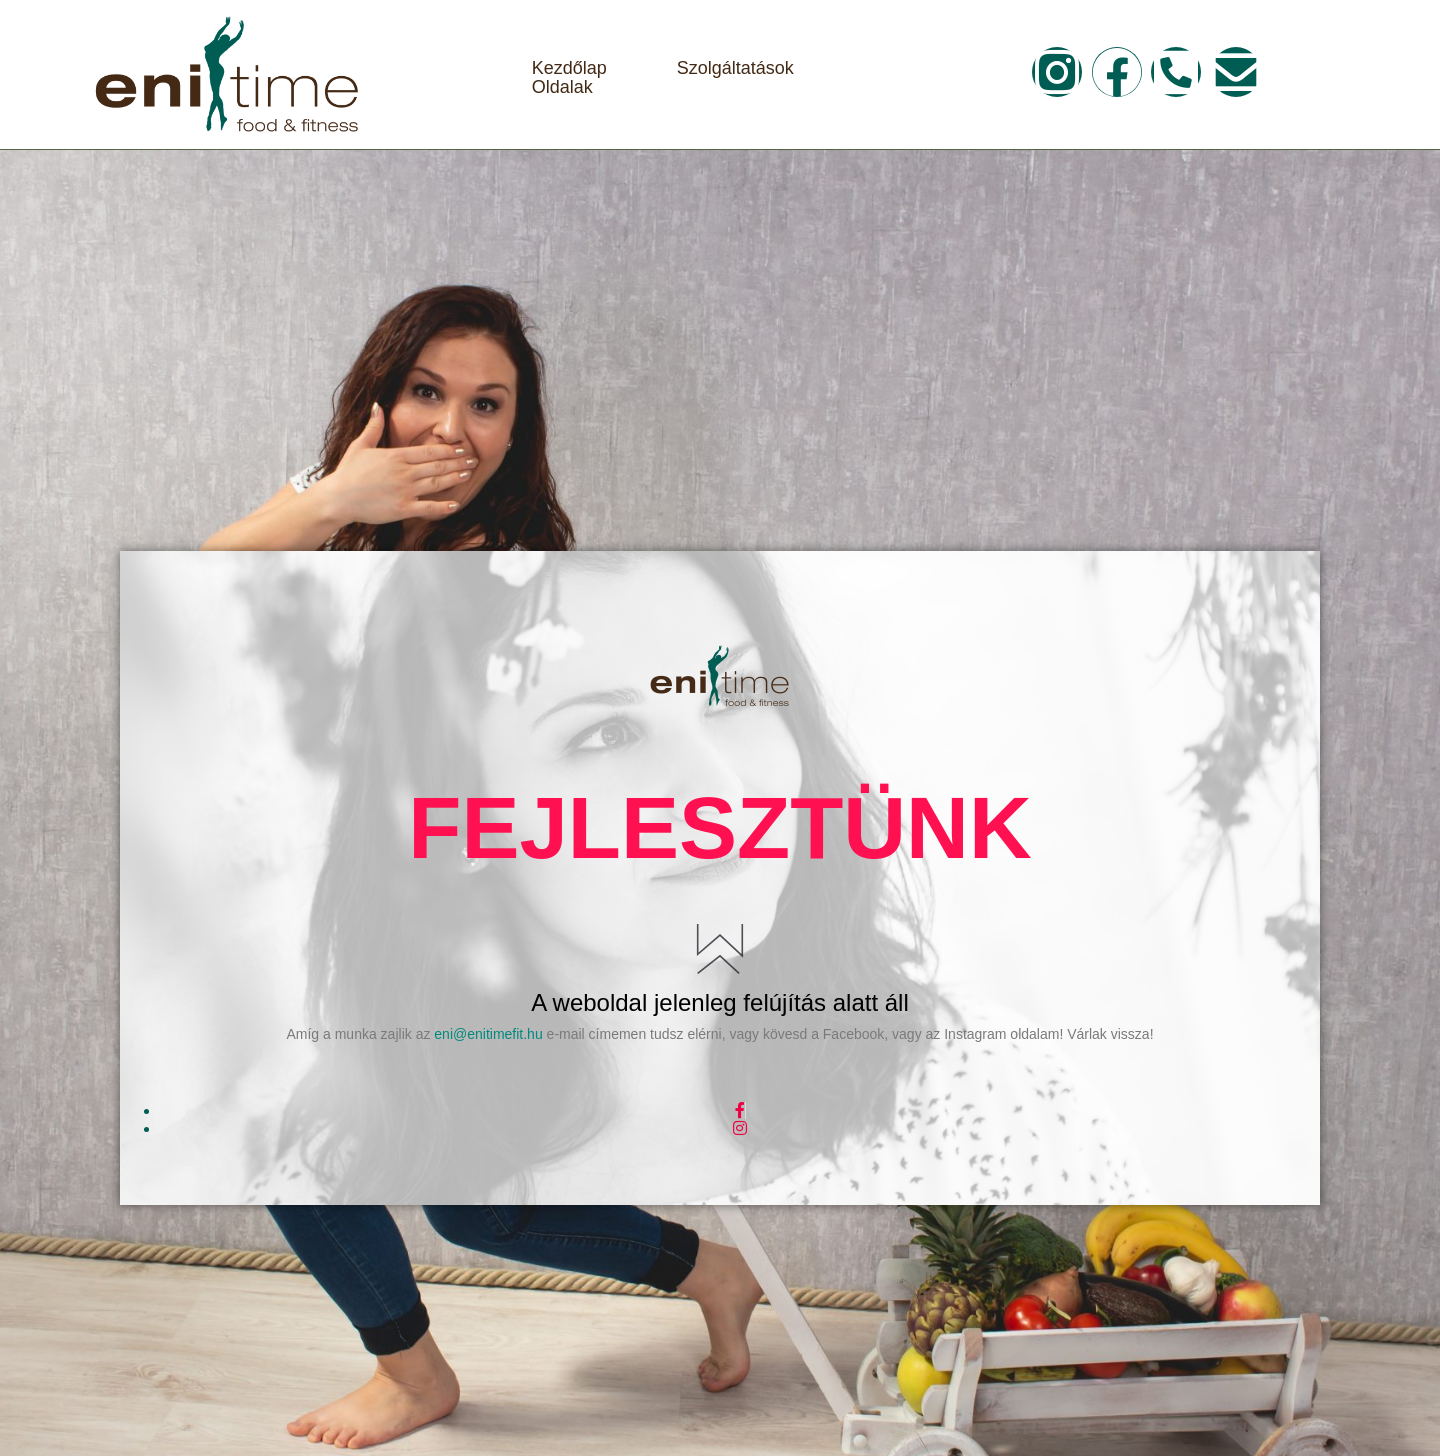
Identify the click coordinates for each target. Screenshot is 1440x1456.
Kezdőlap (569, 68)
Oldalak (562, 87)
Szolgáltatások (735, 68)
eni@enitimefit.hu (488, 1034)
